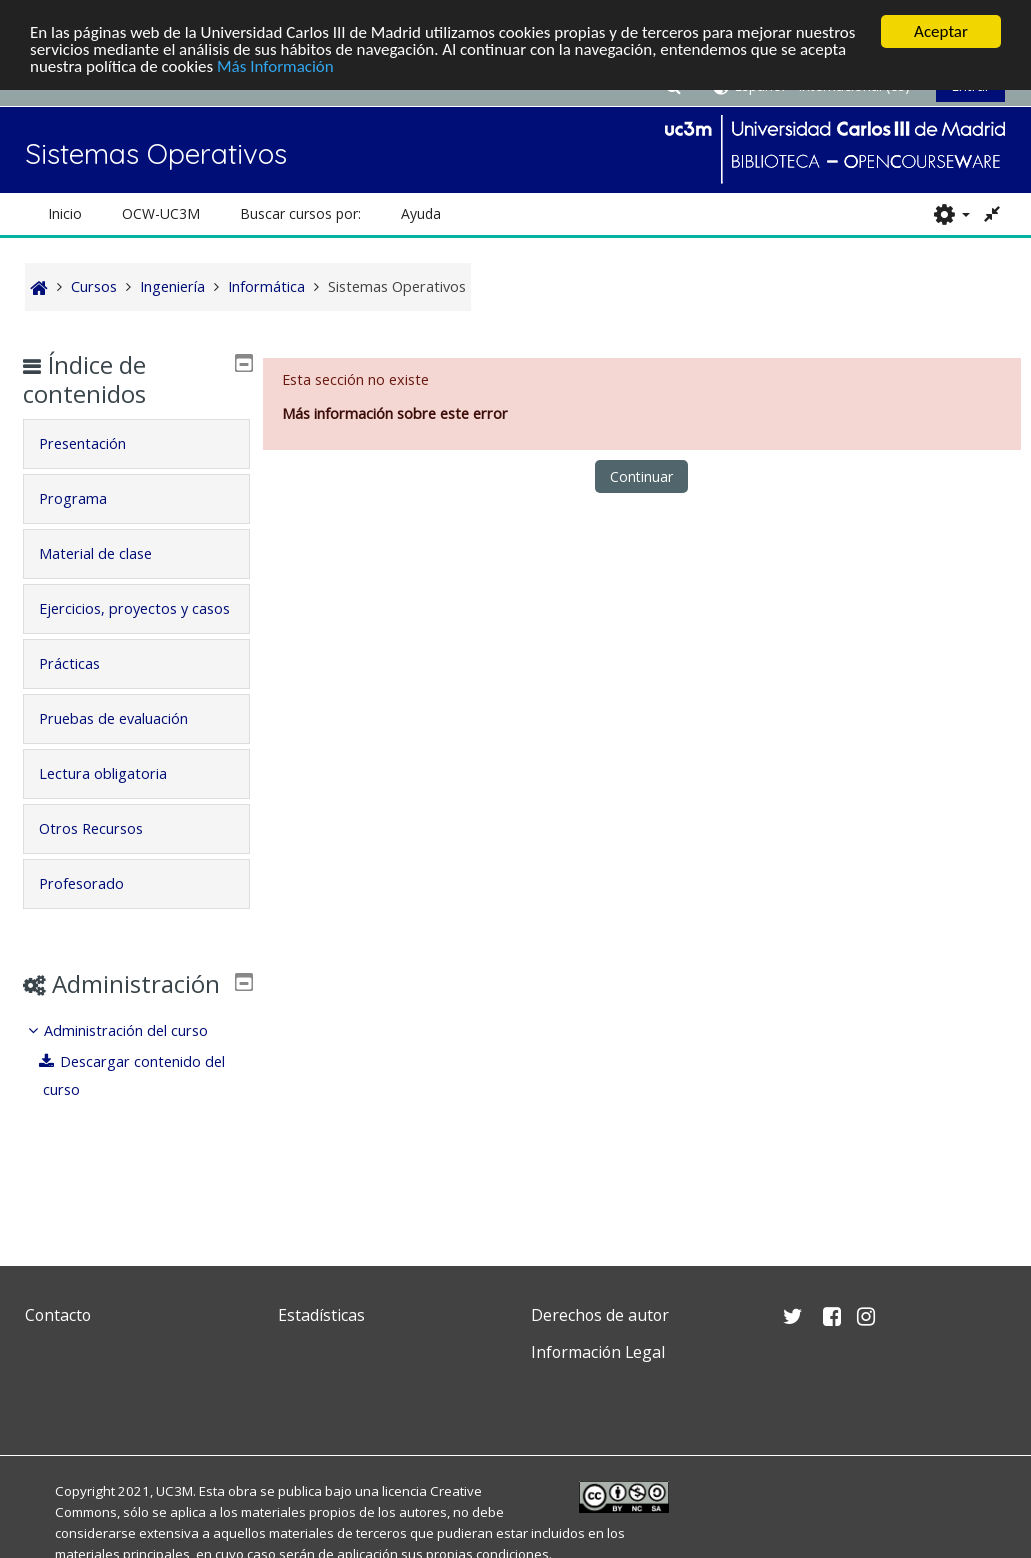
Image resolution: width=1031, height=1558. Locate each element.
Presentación (97, 442)
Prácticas (84, 690)
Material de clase (110, 552)
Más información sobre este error (395, 413)
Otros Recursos (106, 855)
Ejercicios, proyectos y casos (128, 621)
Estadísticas (321, 1315)
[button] (951, 214)
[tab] (136, 443)
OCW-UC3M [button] (161, 213)
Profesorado (96, 910)
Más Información (275, 65)
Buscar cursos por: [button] (300, 213)
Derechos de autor (600, 1315)
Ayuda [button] (421, 213)
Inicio (65, 213)
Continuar (641, 475)
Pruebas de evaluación (128, 745)
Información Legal (598, 1352)
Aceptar (941, 31)
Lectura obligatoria (118, 800)
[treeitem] (136, 1116)
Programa (88, 497)
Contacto (58, 1315)
